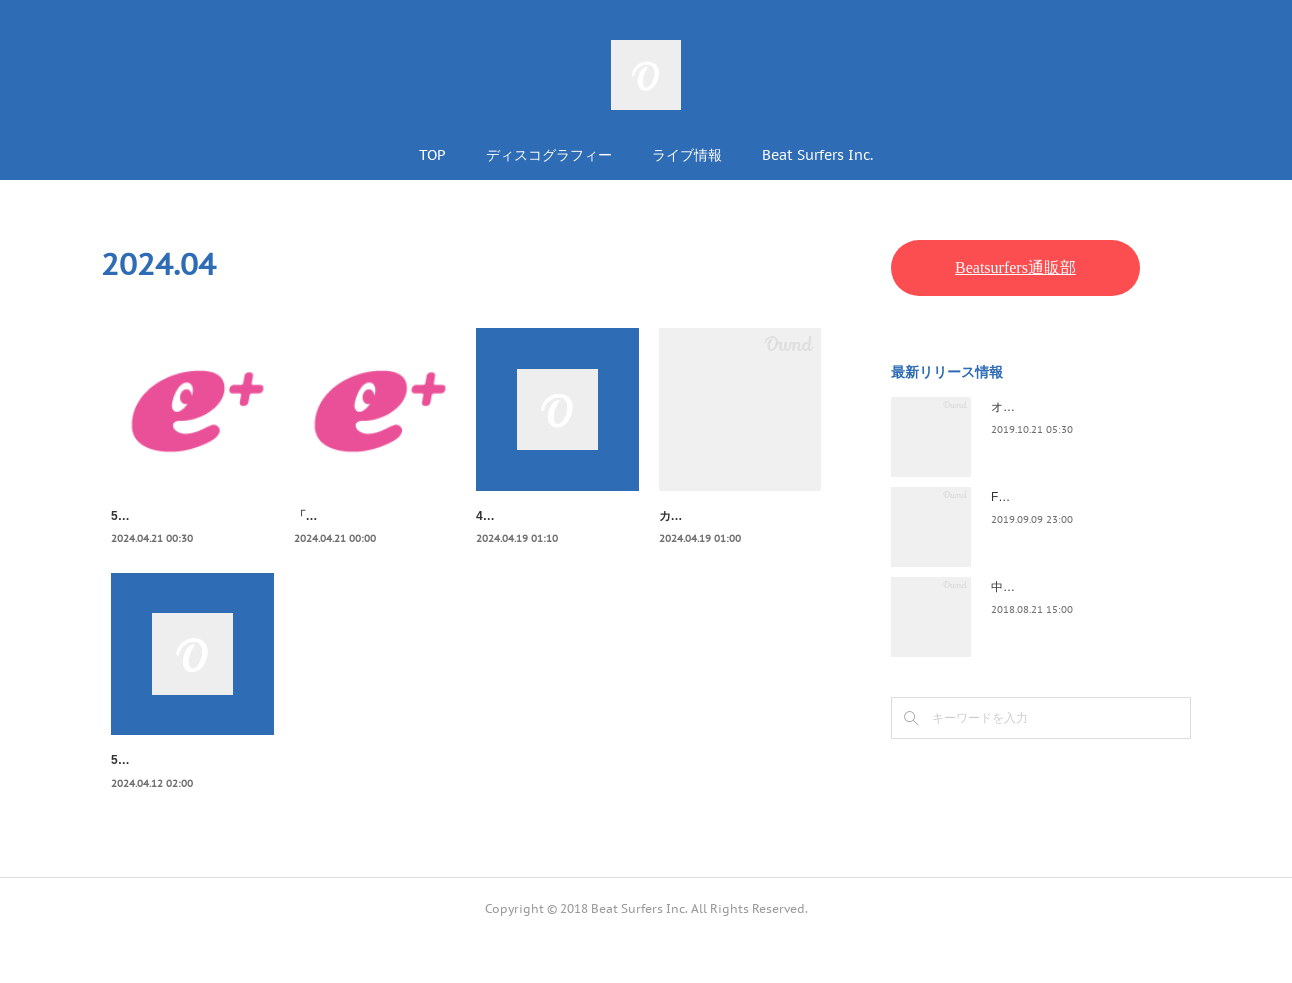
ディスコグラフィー (549, 155)
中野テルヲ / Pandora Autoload (1073, 587)
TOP (432, 155)
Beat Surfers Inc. (817, 155)
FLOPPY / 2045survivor (1054, 497)
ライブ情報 (687, 155)
